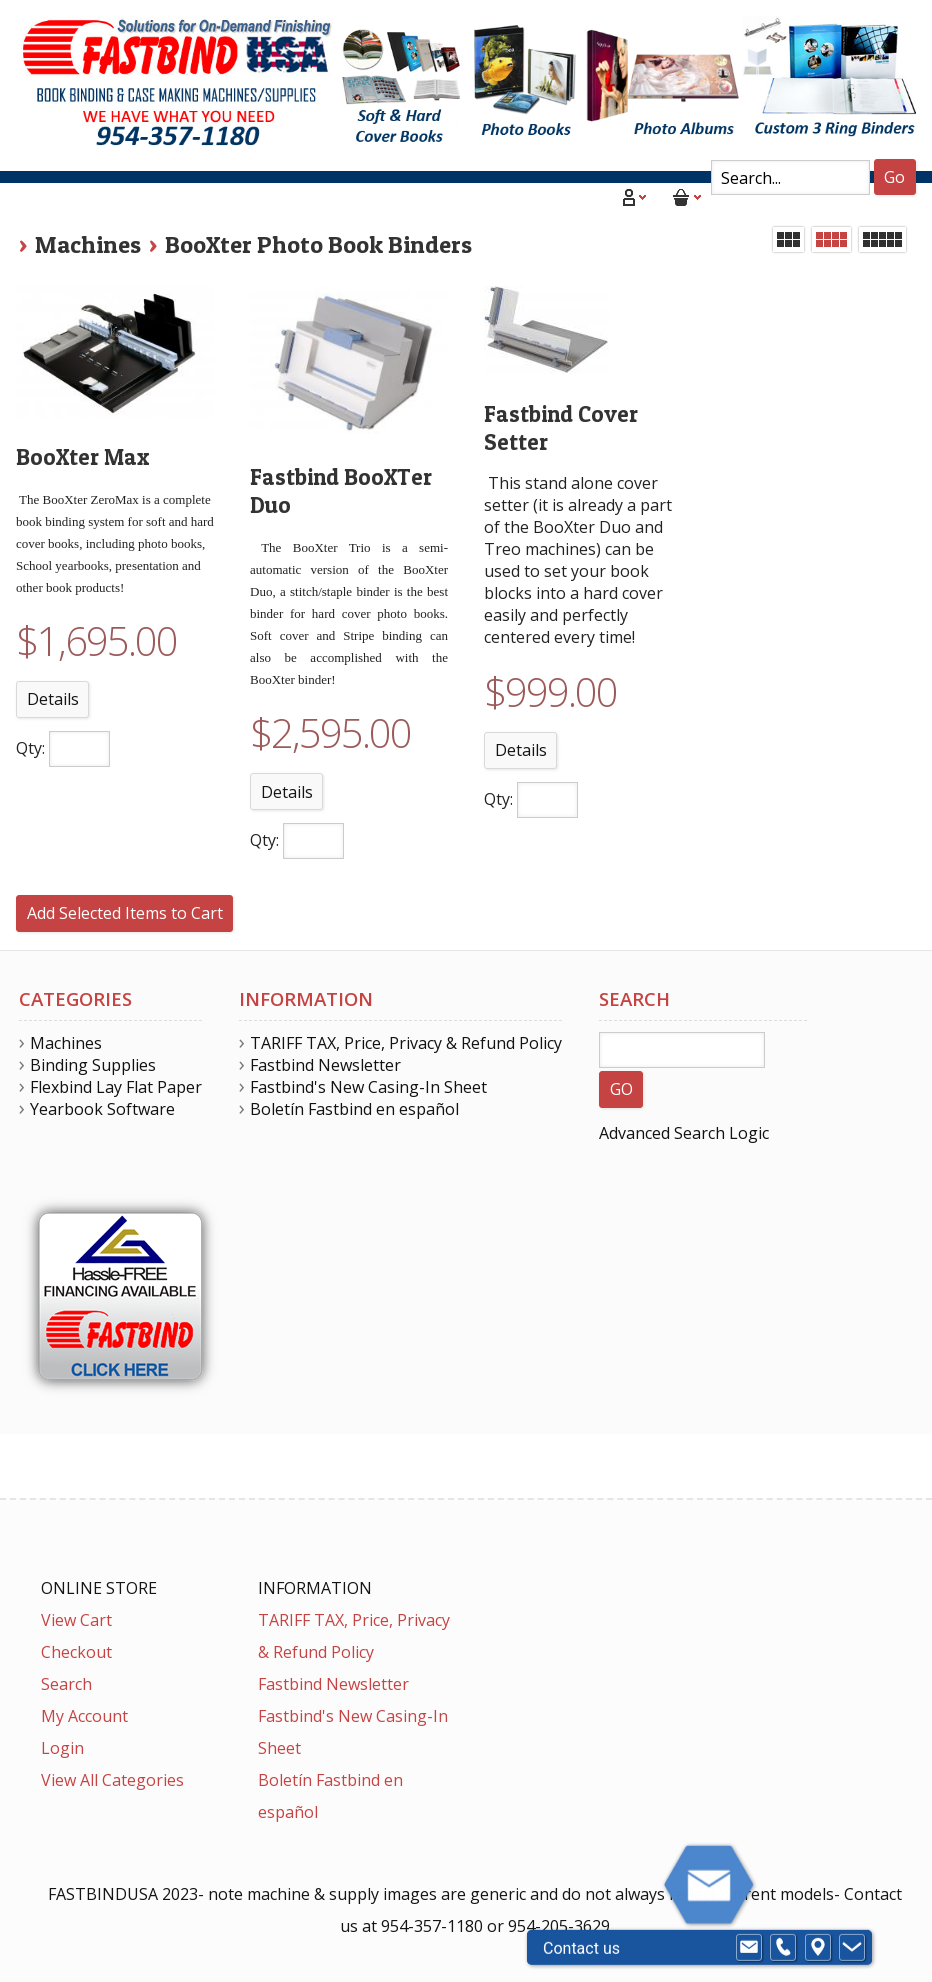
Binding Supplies (93, 1065)
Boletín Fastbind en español (354, 1109)
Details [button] (53, 699)
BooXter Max (82, 457)
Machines (88, 244)
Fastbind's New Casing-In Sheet (368, 1087)
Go (894, 177)
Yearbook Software (102, 1109)
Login (62, 1748)
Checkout (76, 1652)
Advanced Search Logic (684, 1133)
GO (621, 1089)
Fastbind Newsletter (325, 1065)
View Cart (76, 1620)
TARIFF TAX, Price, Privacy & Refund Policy (406, 1043)
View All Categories (112, 1780)
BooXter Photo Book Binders (318, 244)
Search (66, 1684)
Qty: (30, 748)
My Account (84, 1716)
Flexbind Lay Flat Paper (116, 1087)
